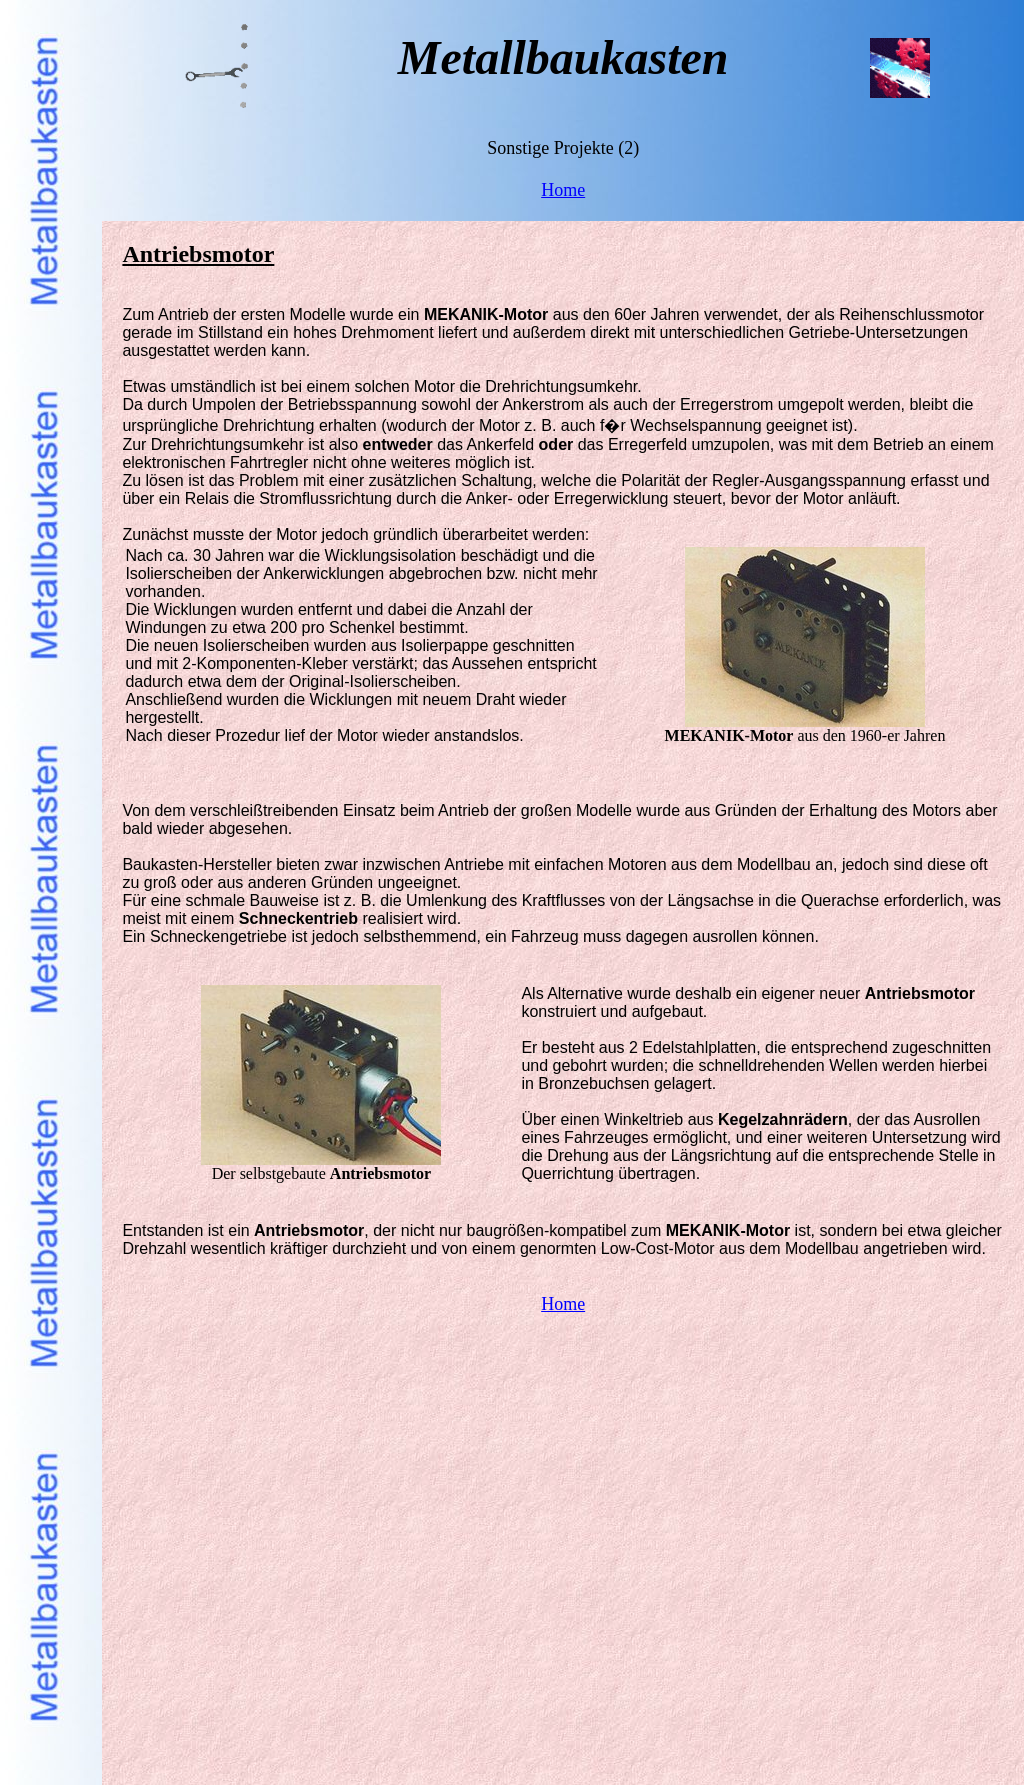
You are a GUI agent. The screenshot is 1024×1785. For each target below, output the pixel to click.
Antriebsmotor (198, 254)
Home (563, 190)
